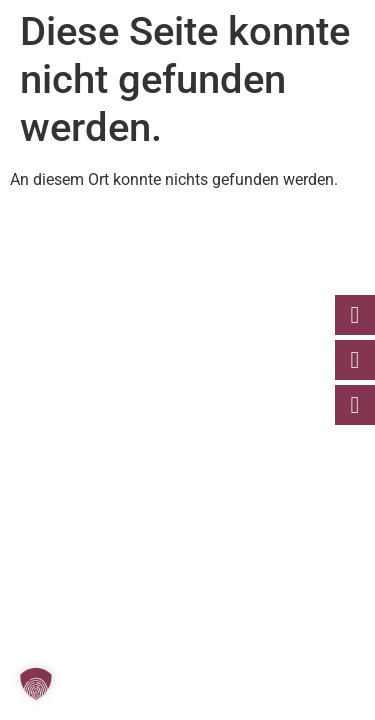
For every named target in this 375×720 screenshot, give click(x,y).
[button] (36, 684)
